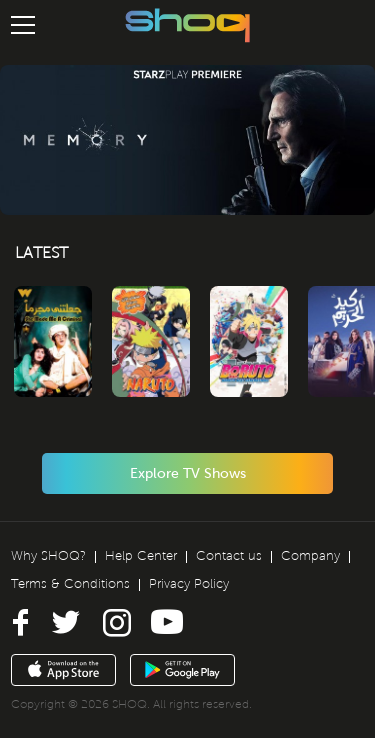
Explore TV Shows (188, 473)
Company (310, 556)
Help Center (141, 556)
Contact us (229, 556)
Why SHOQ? (48, 556)
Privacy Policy (189, 584)
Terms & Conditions (70, 584)
